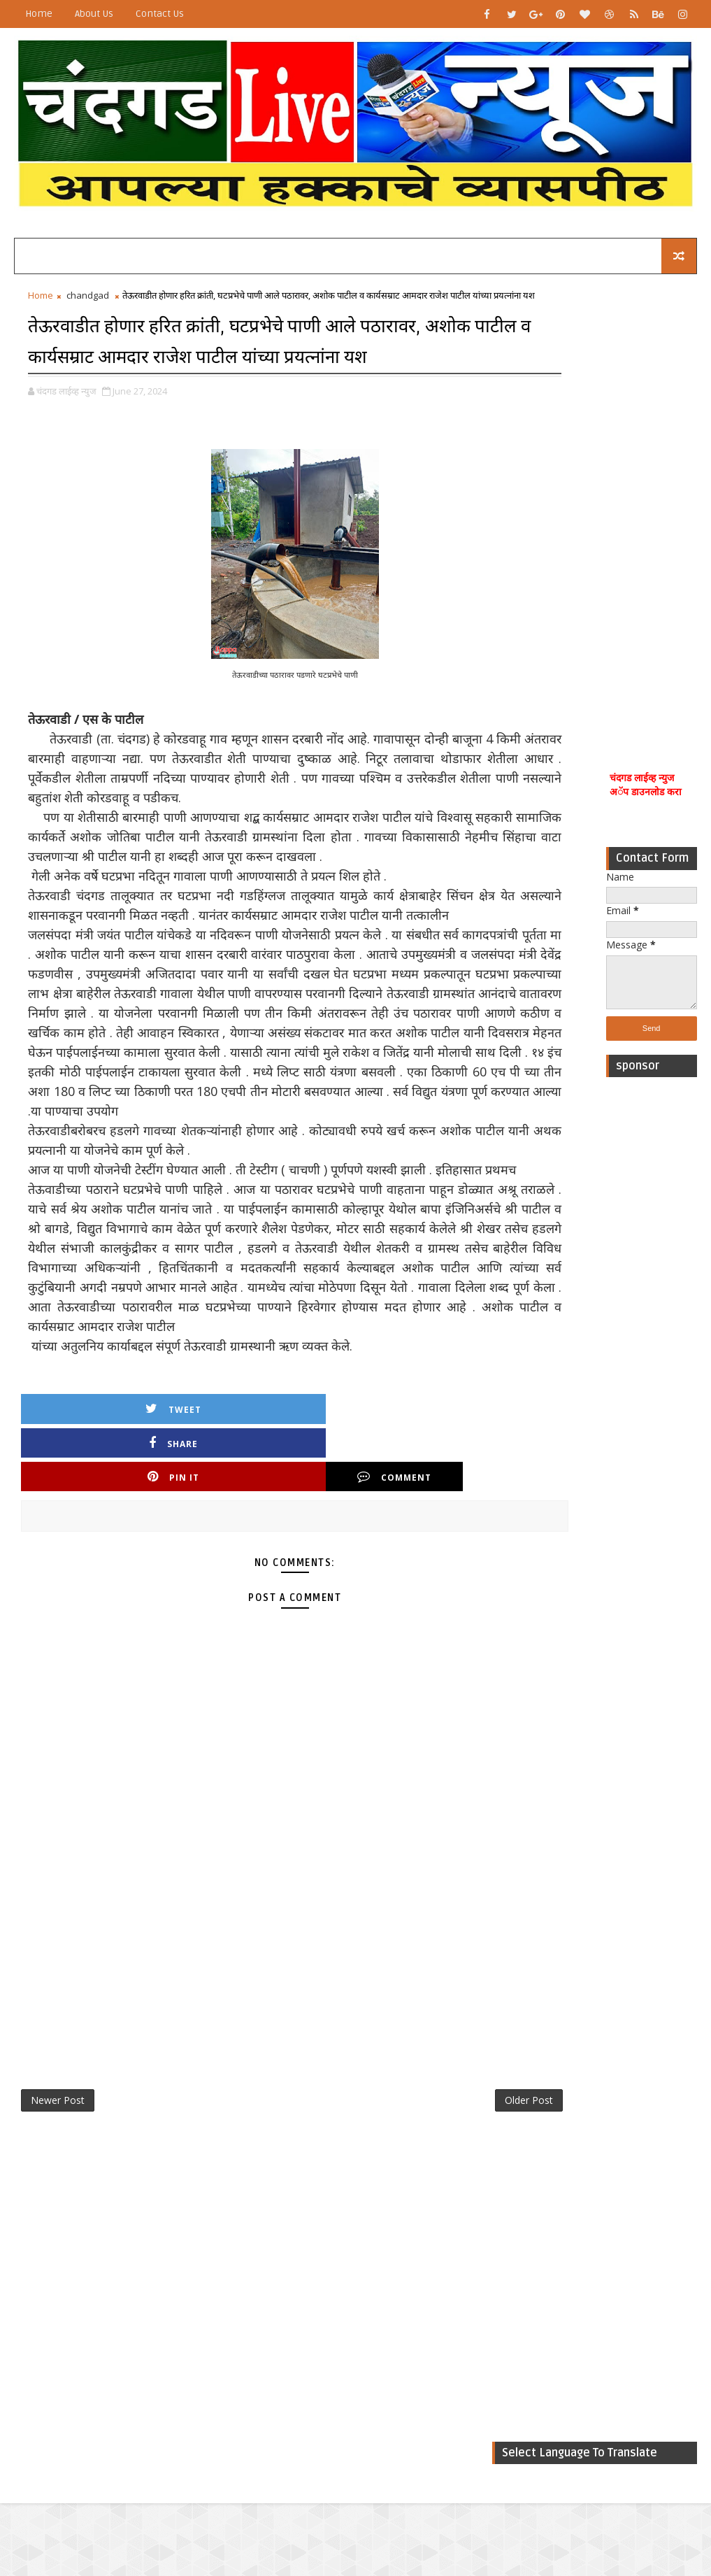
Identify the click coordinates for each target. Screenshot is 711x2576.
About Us (94, 14)
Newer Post (58, 2202)
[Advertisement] (652, 510)
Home (38, 14)
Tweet (79, 1574)
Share (195, 1574)
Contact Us (160, 14)
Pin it (311, 1574)
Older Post (446, 2202)
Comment (427, 1574)
